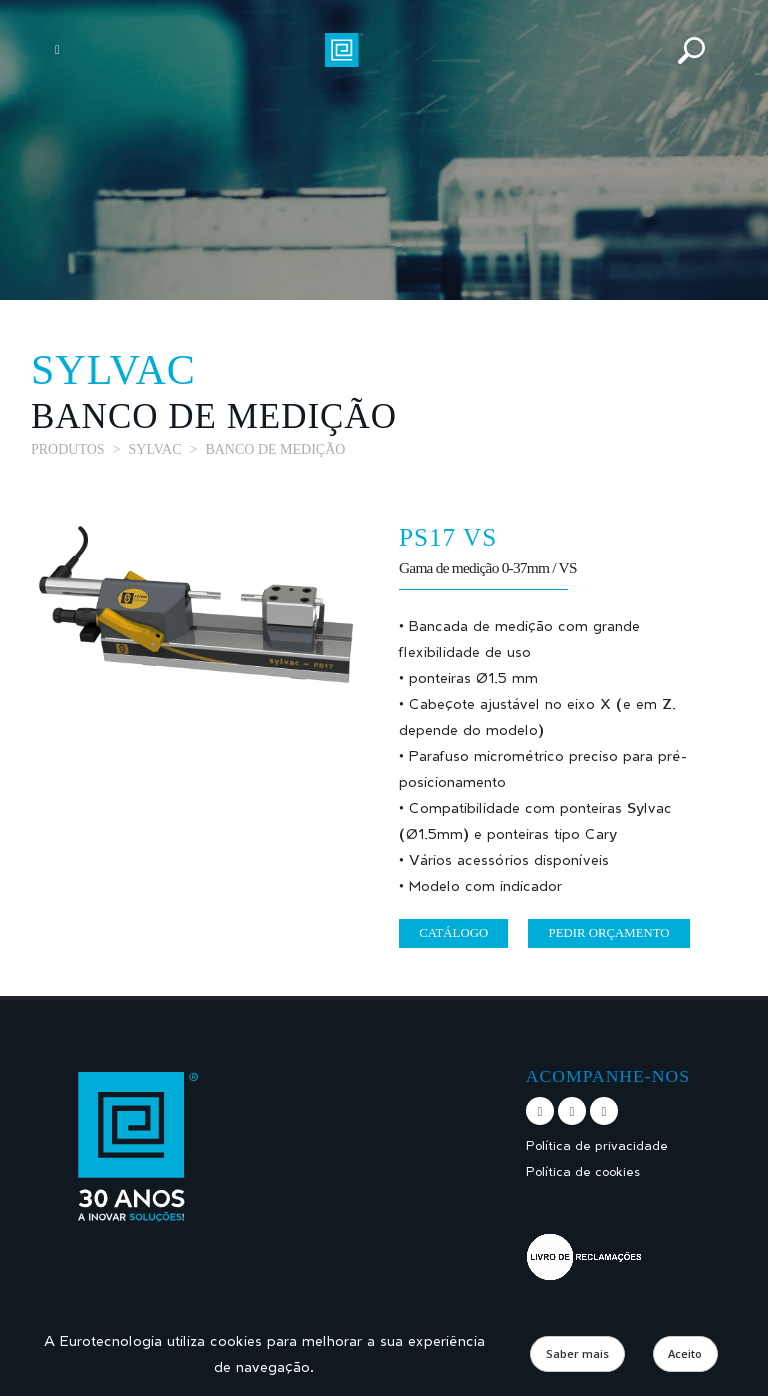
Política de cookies (583, 1171)
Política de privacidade (597, 1145)
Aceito (685, 1353)
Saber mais (577, 1353)
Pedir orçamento (609, 933)
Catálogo (453, 933)
